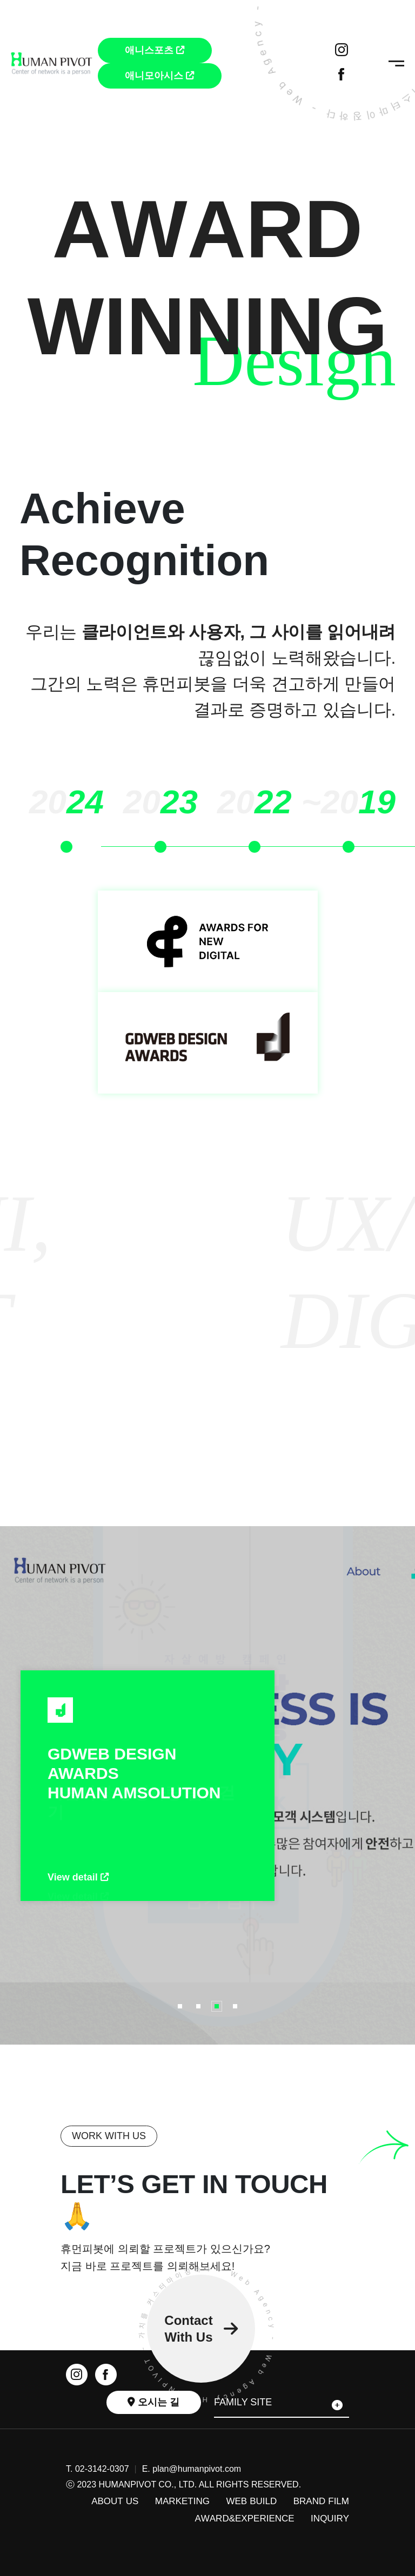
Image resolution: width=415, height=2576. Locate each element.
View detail (78, 1877)
